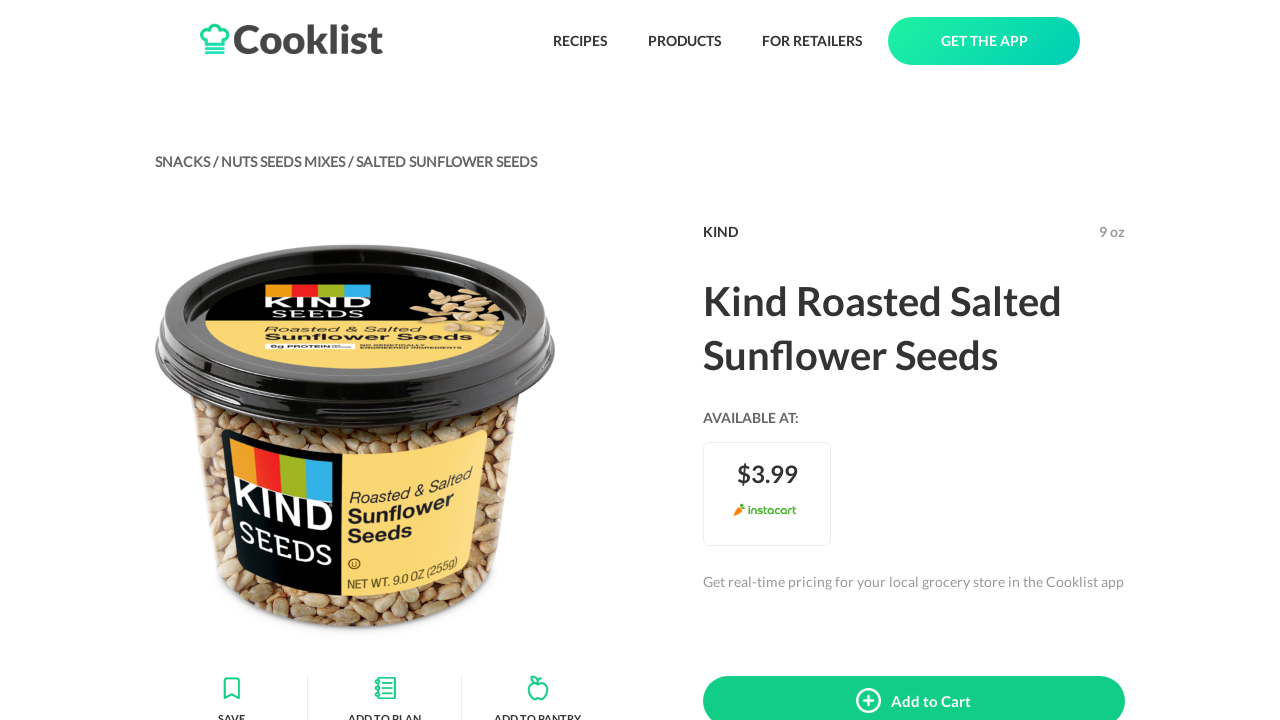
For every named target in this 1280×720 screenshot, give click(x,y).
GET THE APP (984, 40)
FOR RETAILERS (812, 40)
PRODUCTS (685, 40)
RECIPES (580, 40)
